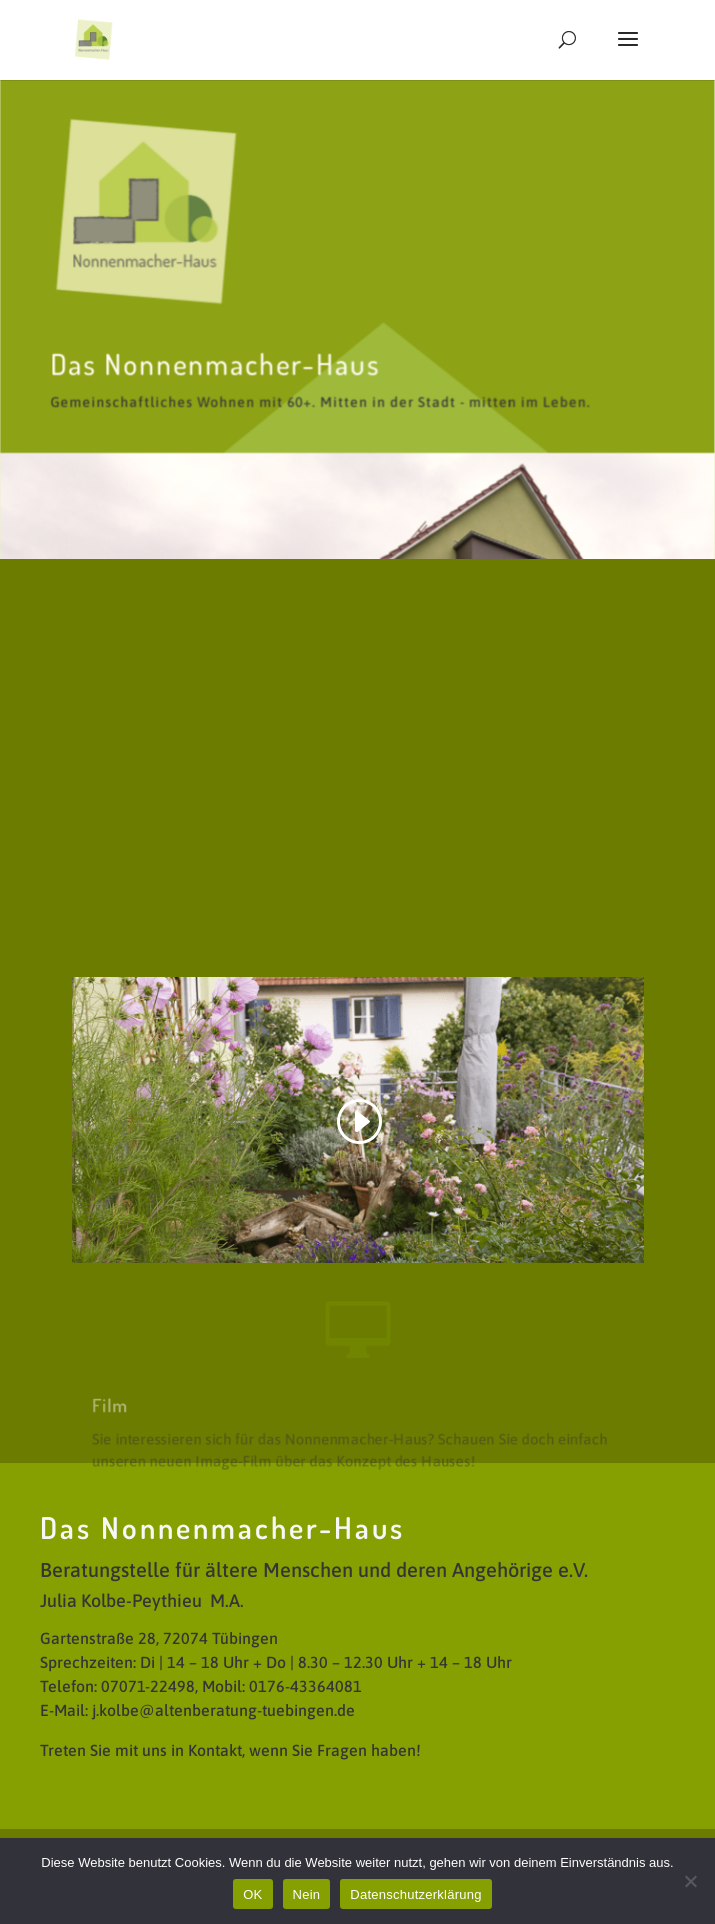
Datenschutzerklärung (415, 1894)
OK (252, 1894)
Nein (307, 1894)
